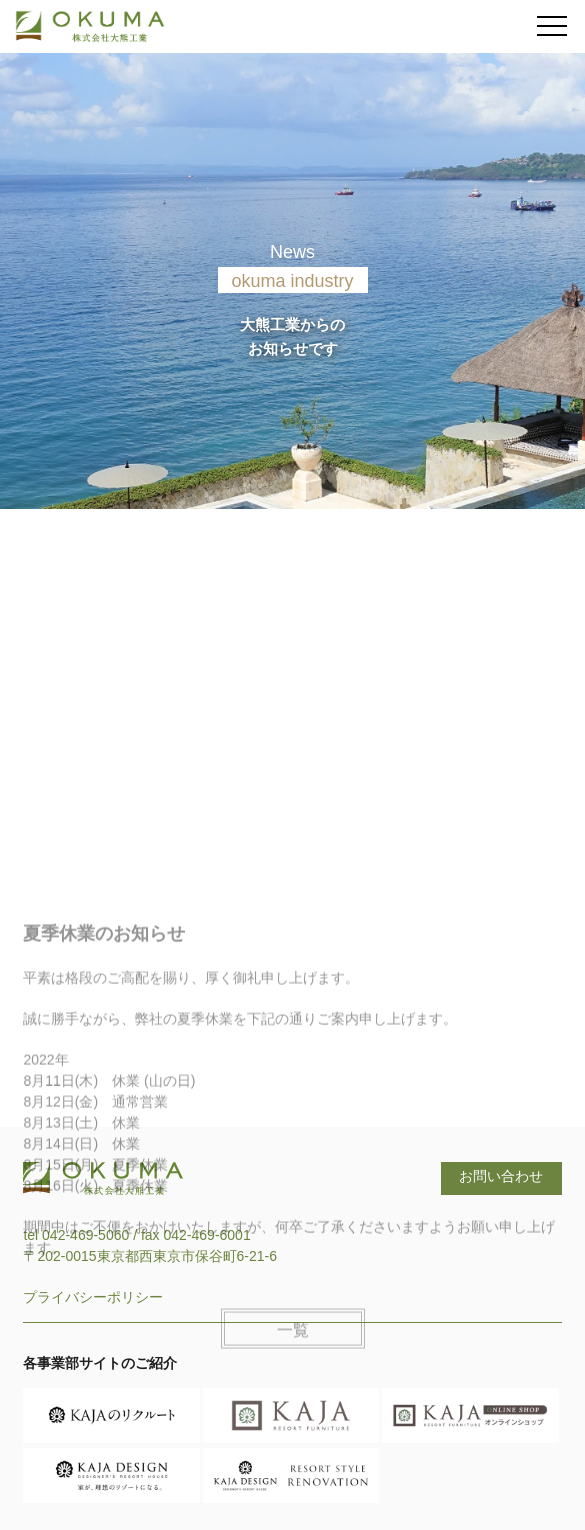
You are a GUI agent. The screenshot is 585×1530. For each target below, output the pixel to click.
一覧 (293, 1366)
